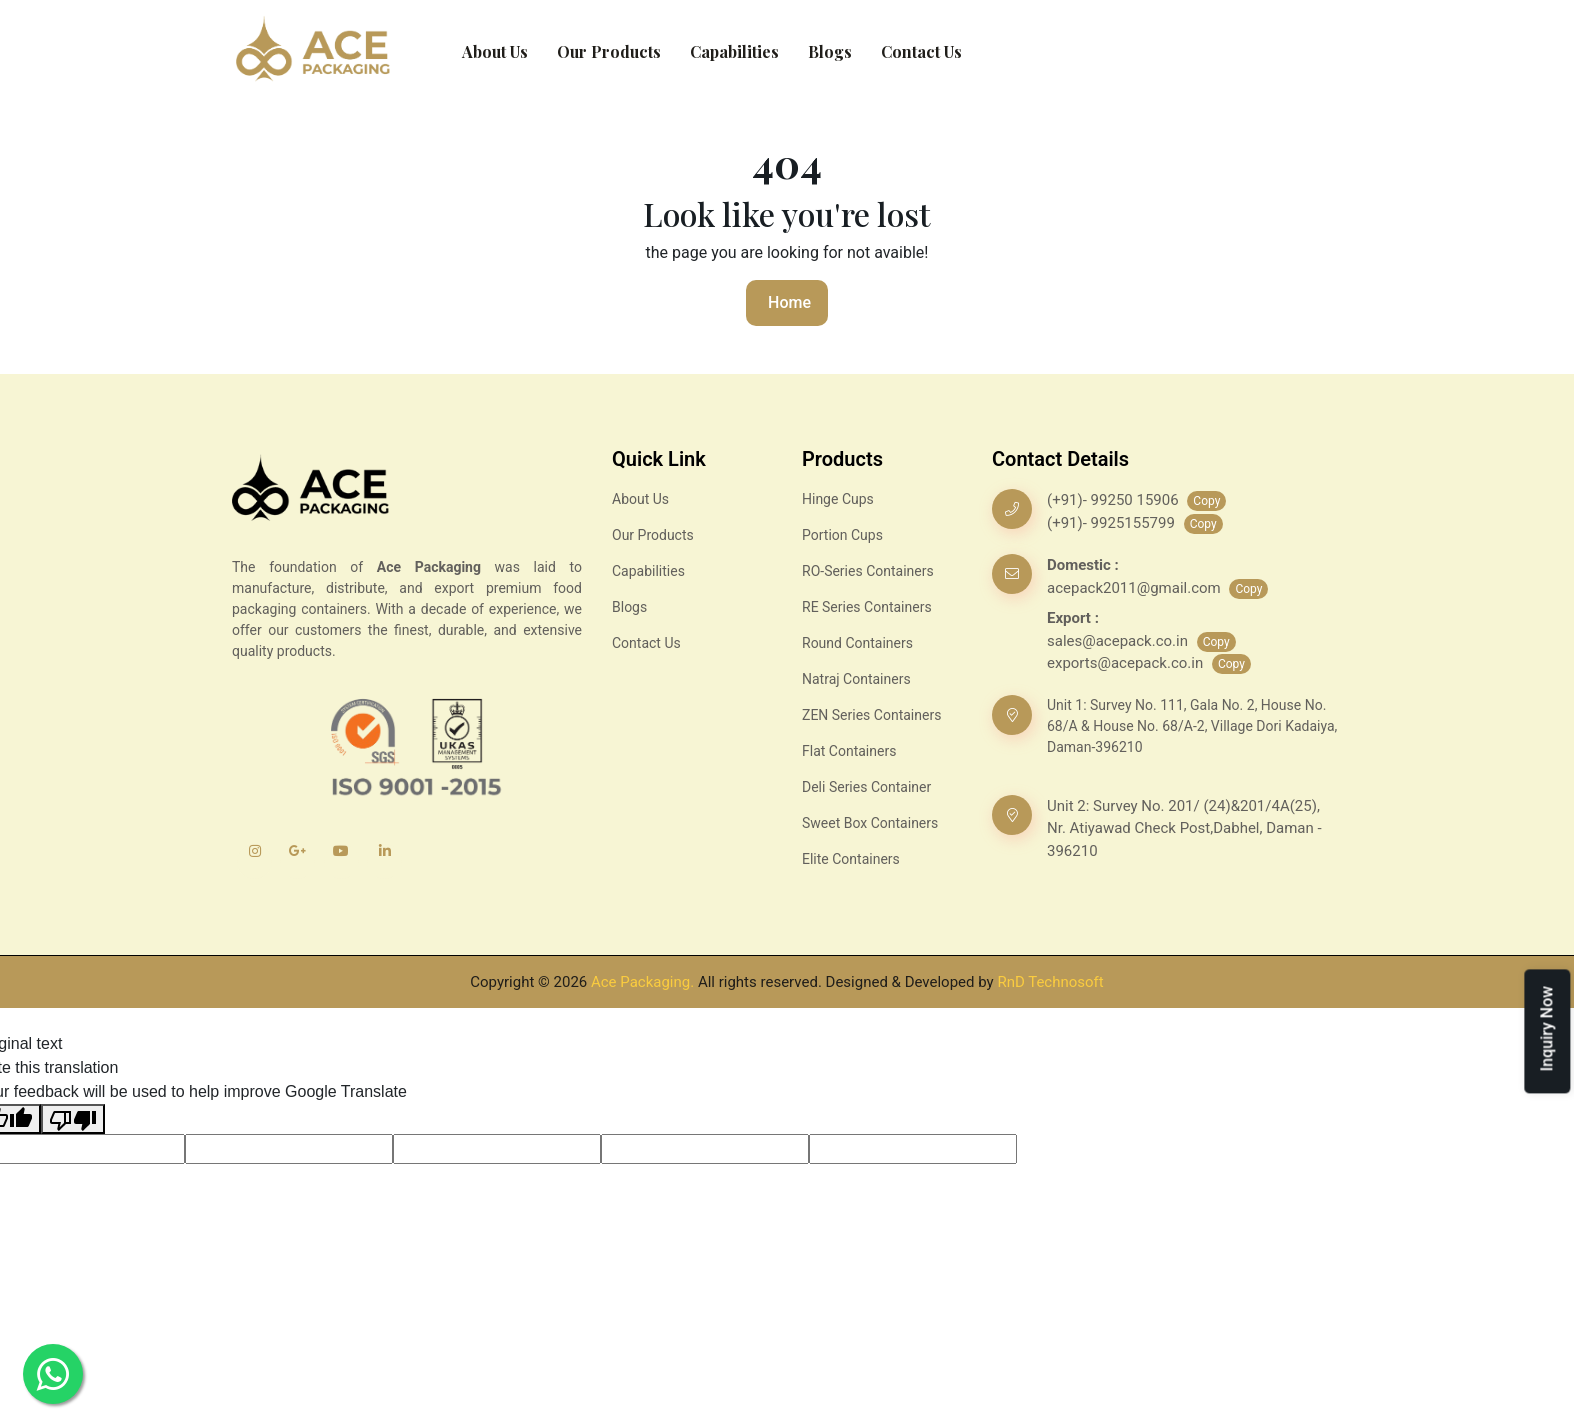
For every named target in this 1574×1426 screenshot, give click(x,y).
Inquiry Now (1546, 1028)
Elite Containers (851, 859)
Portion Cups (842, 535)
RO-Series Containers (868, 571)
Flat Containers (849, 751)
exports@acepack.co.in (1127, 663)
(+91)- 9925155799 (1113, 523)
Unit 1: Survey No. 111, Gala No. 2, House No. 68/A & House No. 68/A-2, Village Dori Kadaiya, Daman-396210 (1192, 726)
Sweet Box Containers (870, 823)
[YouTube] (341, 861)
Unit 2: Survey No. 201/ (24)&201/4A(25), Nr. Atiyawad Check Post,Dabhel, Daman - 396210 (1184, 828)
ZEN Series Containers (871, 715)
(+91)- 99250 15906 (1114, 500)
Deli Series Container (866, 787)
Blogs (830, 51)
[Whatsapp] (53, 1374)
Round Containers (857, 643)
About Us (495, 51)
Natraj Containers (856, 679)
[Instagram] (254, 861)
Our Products (609, 51)
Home (789, 302)
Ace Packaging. (642, 982)
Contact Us (921, 51)
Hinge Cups (838, 499)
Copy (1206, 501)
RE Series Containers (867, 607)
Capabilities (734, 51)
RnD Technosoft (1050, 982)
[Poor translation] (73, 1119)
